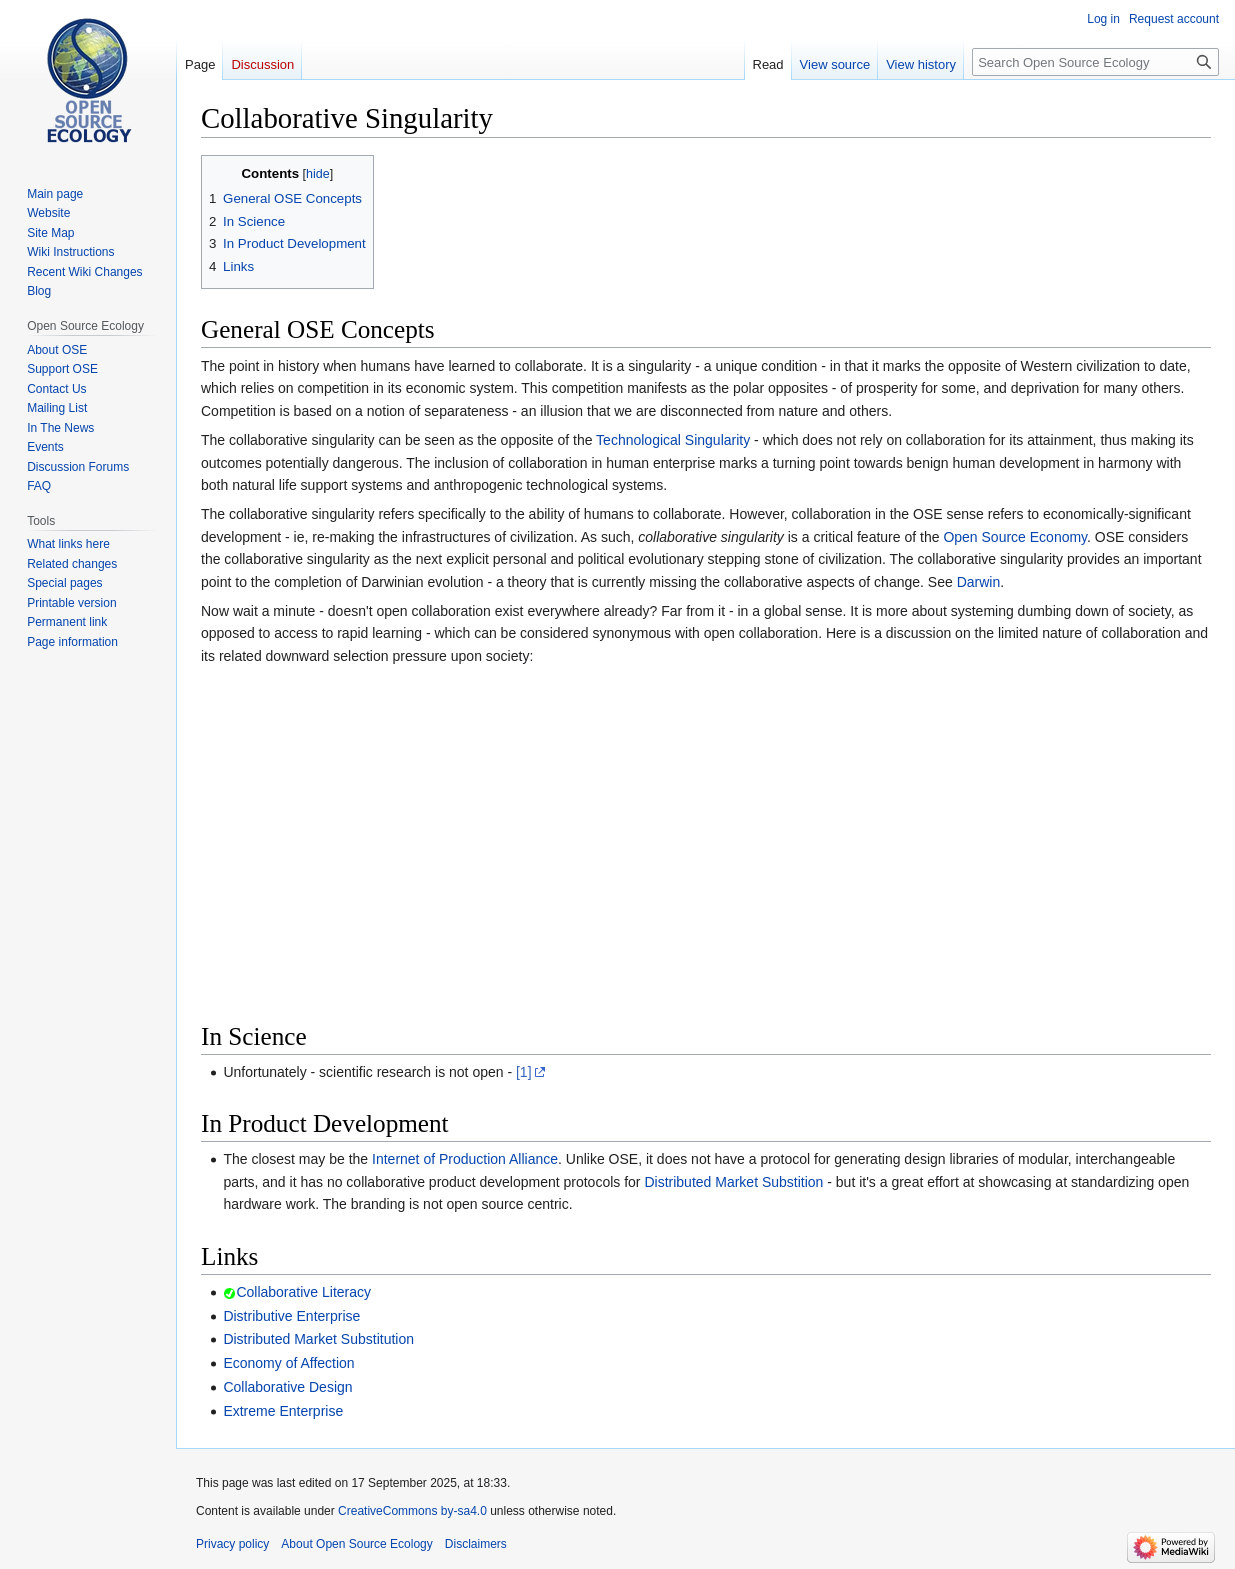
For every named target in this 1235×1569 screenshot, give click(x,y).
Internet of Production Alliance (465, 1159)
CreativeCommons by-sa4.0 (412, 1511)
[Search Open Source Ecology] (1095, 62)
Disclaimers (476, 1544)
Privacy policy (232, 1544)
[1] (524, 1072)
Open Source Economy (1015, 537)
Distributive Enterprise (291, 1316)
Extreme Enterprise (283, 1411)
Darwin (979, 582)
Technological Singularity (673, 440)
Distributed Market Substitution (318, 1339)
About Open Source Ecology (356, 1544)
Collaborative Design (287, 1387)
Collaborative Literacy (303, 1292)
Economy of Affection (288, 1363)
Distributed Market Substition (733, 1182)
